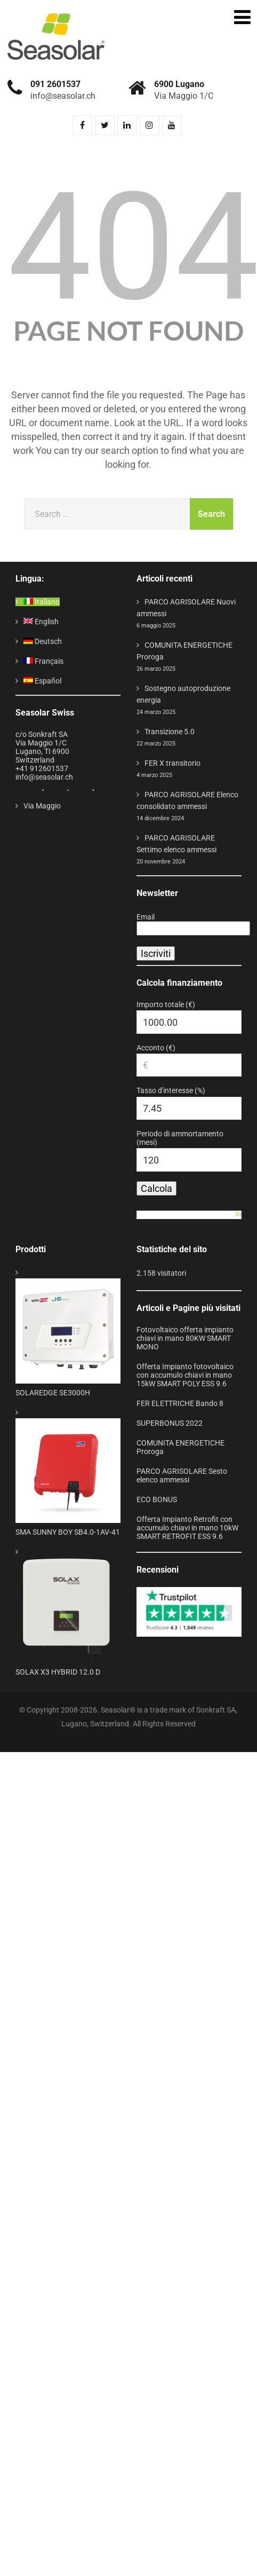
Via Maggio (42, 806)
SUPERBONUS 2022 (169, 1423)
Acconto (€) (155, 1047)
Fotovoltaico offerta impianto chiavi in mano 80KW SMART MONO (185, 1338)
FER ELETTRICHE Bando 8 (179, 1403)
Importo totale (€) (165, 1004)
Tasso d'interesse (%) (170, 1090)
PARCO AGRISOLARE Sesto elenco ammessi (181, 1475)
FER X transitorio (172, 763)
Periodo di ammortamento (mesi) (179, 1137)
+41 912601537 (41, 768)
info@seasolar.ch (44, 777)
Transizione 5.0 (169, 731)
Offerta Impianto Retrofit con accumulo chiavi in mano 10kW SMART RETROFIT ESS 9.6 (187, 1528)
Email (145, 917)
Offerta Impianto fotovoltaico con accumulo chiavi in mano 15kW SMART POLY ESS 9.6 (185, 1375)
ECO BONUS (156, 1499)
